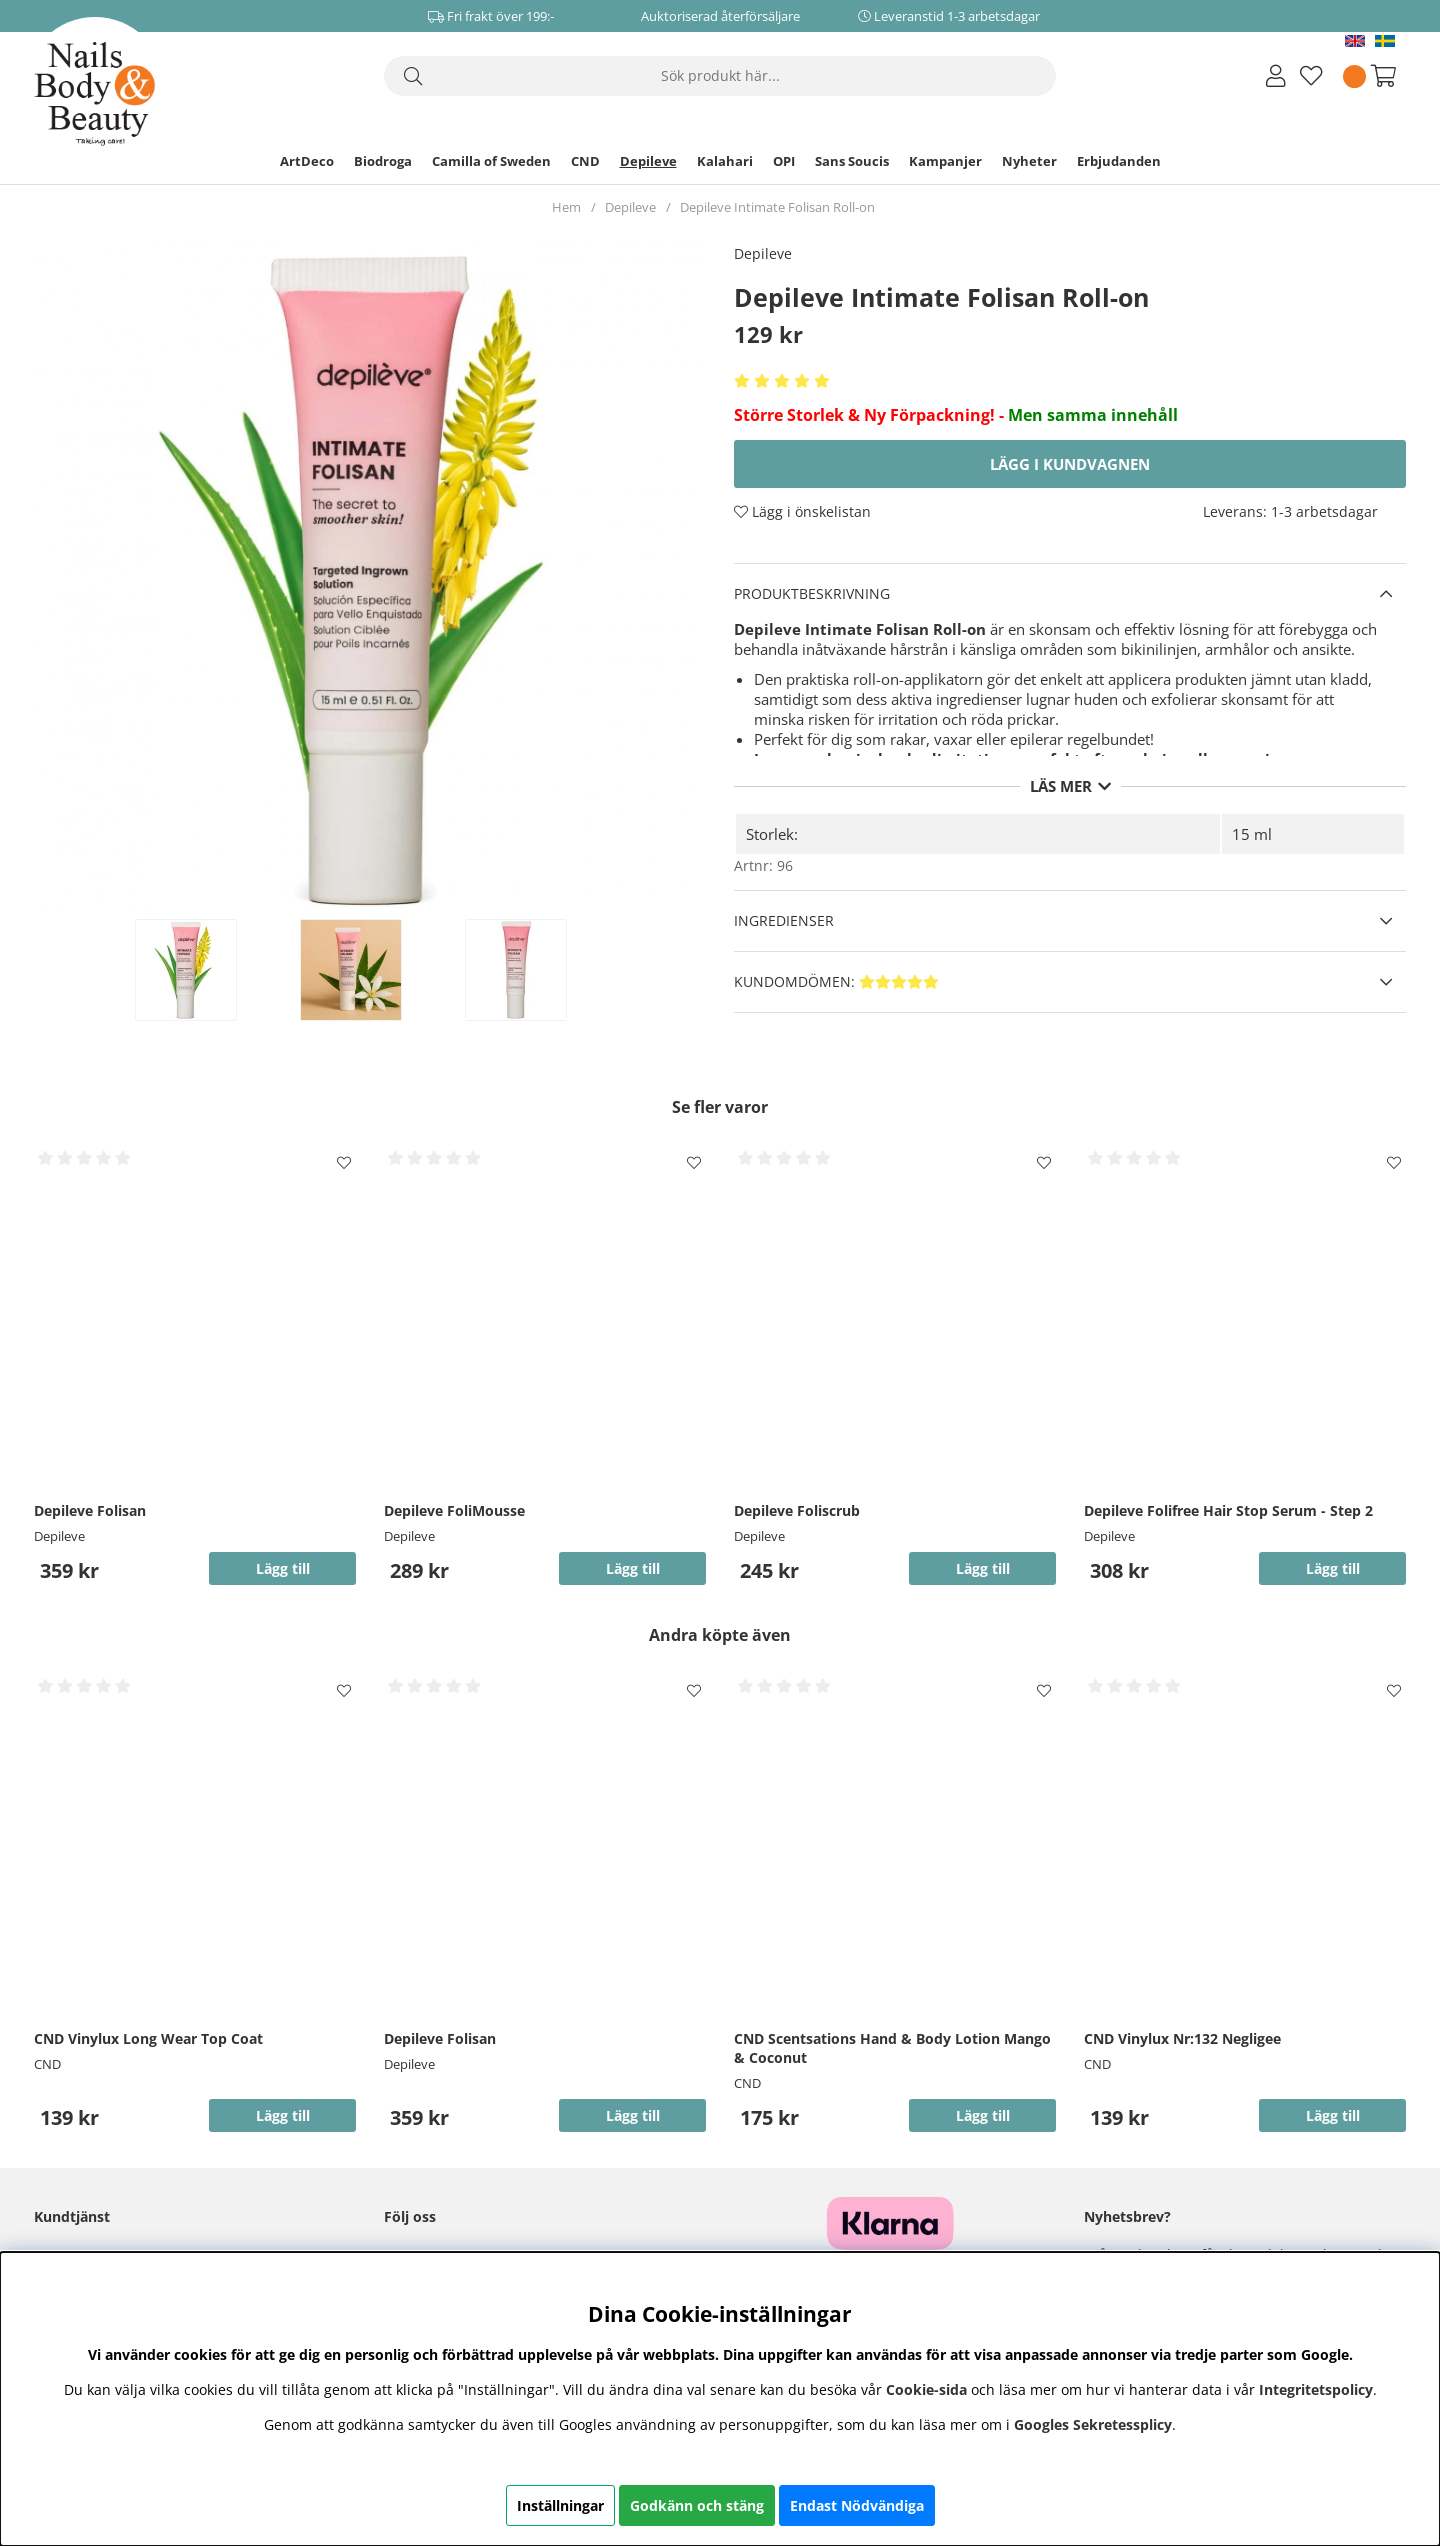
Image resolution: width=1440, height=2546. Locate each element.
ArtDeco (307, 161)
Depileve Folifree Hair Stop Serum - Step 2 (1228, 1510)
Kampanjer (945, 161)
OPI (784, 161)
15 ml (1252, 834)
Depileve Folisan (90, 1510)
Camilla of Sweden (491, 161)
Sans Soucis (852, 161)
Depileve (648, 161)
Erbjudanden (1119, 161)
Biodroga (383, 161)
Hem (566, 207)
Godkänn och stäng (697, 2505)
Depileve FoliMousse (454, 1510)
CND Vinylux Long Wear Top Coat (148, 2038)
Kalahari (725, 161)
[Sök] (720, 76)
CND (585, 161)
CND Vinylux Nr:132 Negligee (1182, 2038)
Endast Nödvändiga (857, 2505)
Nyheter (1029, 161)
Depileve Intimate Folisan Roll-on (777, 207)
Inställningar (560, 2505)
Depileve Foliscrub (797, 1510)
